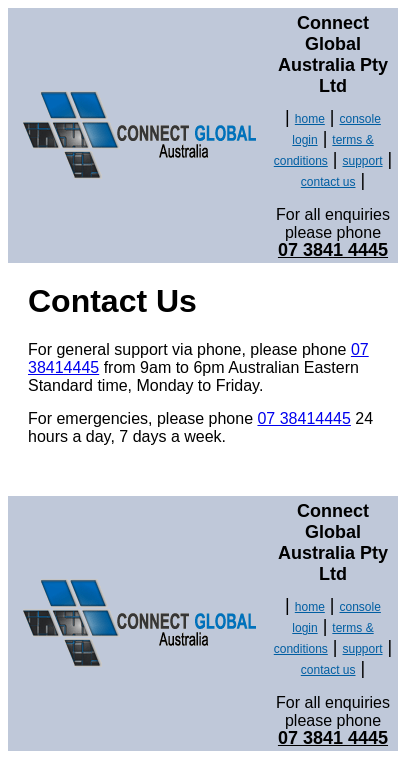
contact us (328, 182)
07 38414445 (303, 418)
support (363, 161)
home (310, 119)
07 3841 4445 (333, 250)
